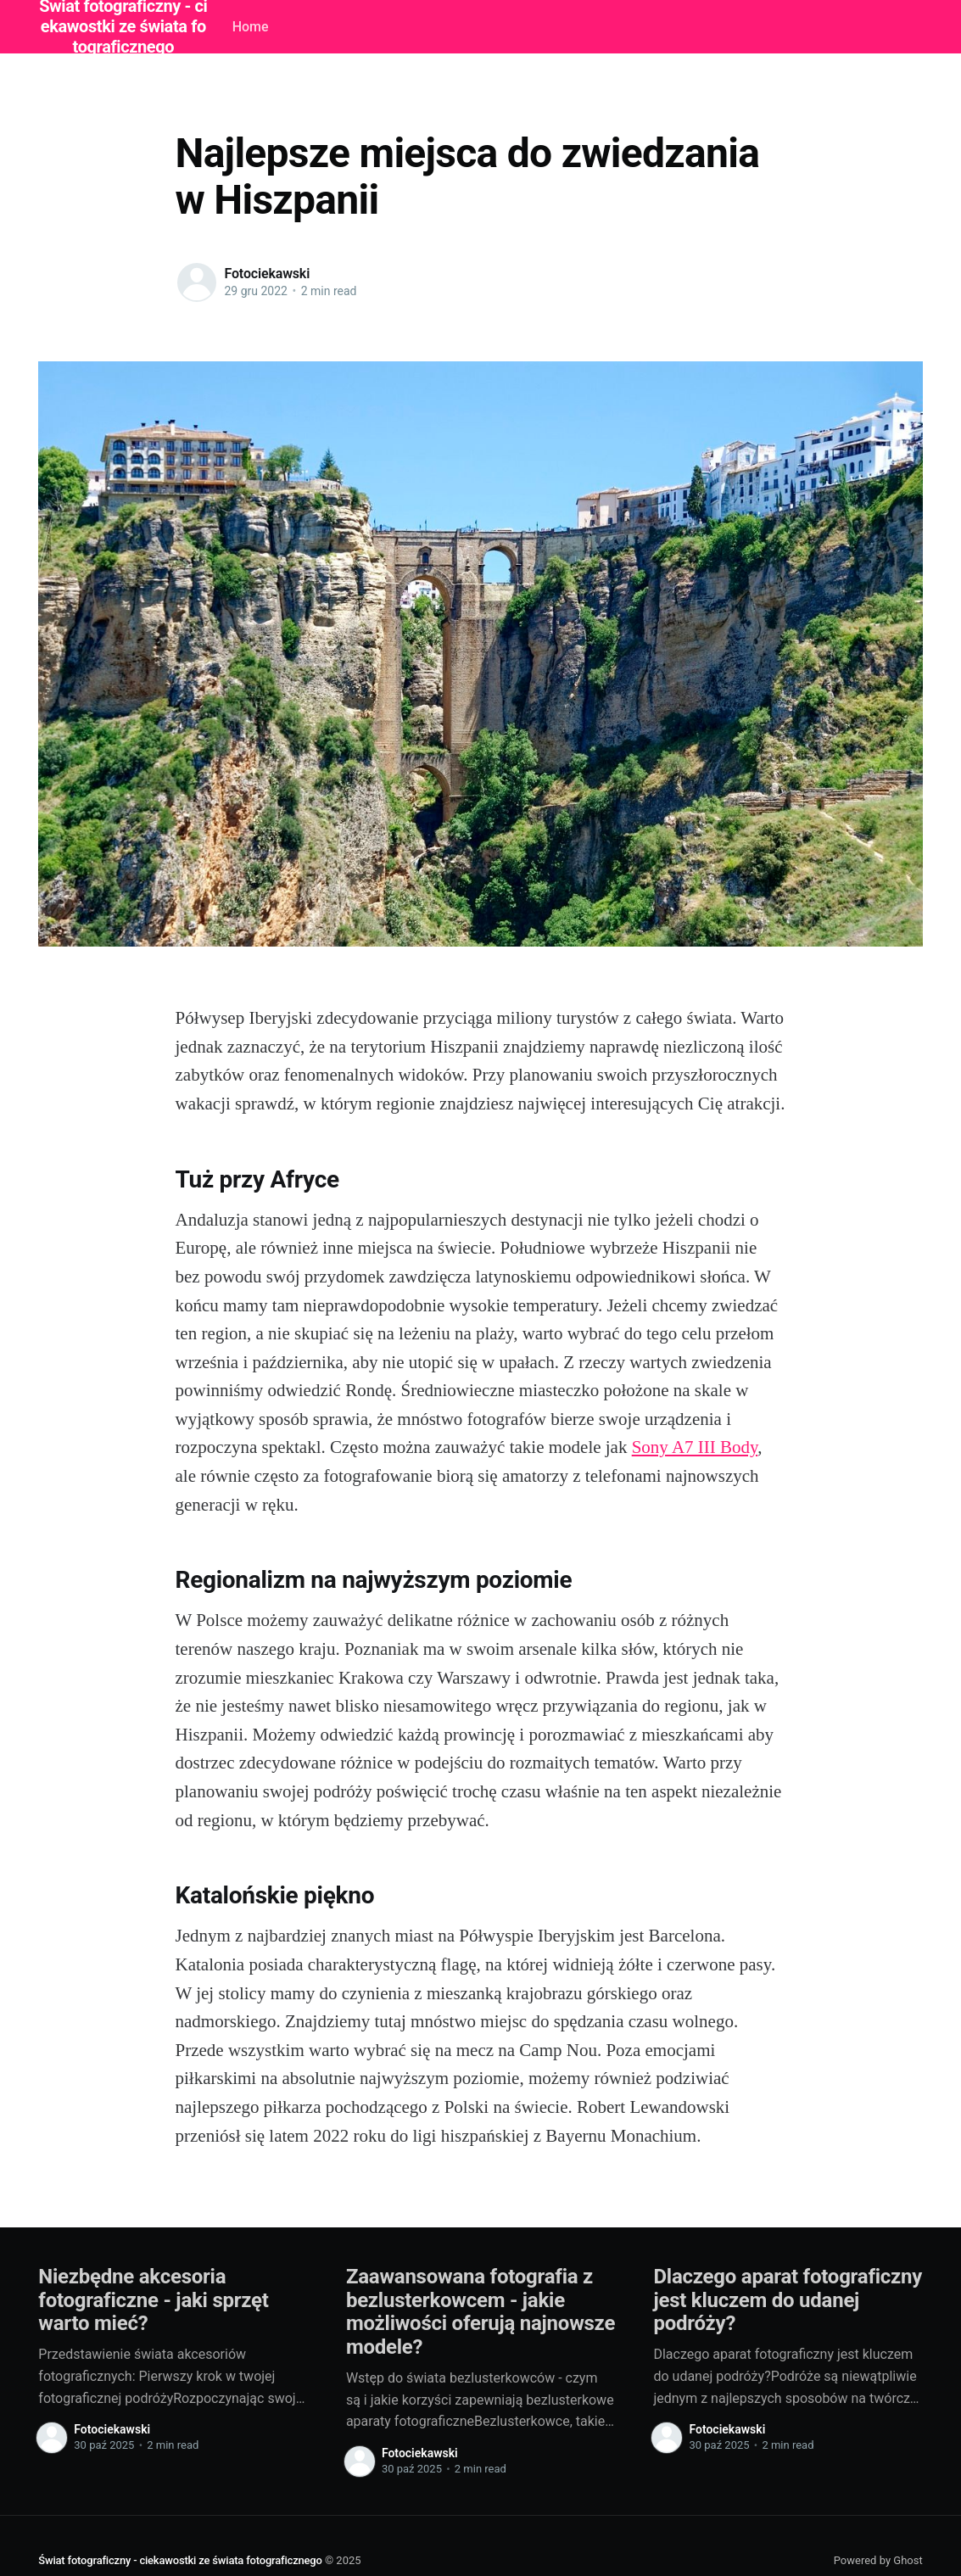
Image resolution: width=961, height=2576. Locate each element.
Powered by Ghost (878, 2560)
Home (250, 27)
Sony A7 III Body (695, 1447)
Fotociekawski (267, 273)
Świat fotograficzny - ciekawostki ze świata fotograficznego (179, 2560)
